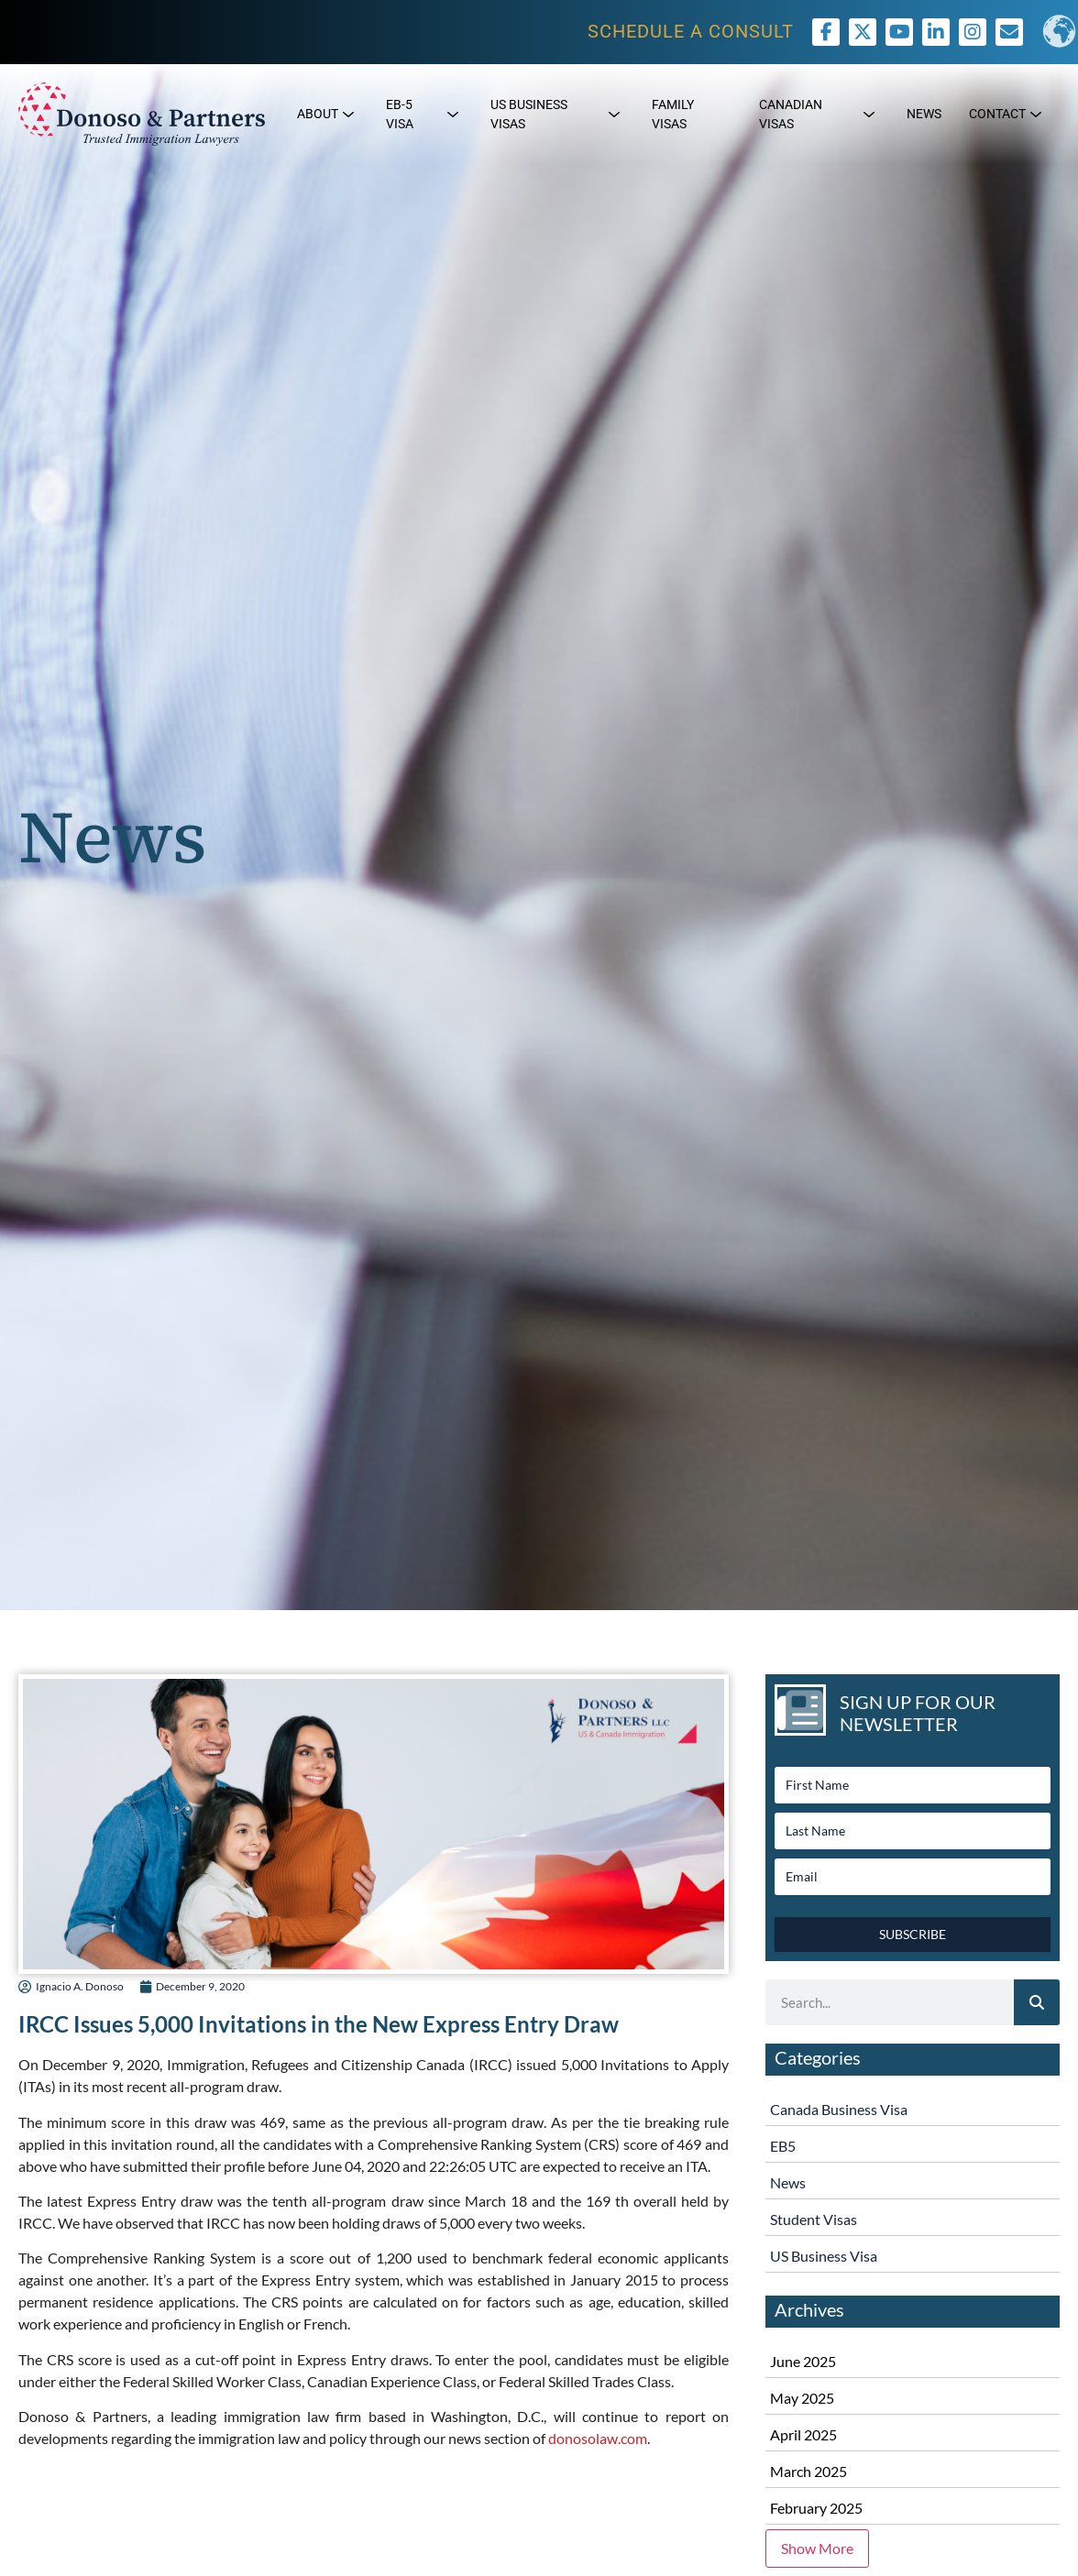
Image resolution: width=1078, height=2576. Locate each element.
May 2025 (802, 2397)
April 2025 (803, 2434)
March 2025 (808, 2471)
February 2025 (816, 2507)
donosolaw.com (597, 2438)
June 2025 (803, 2361)
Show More (817, 2548)
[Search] (1037, 2002)
